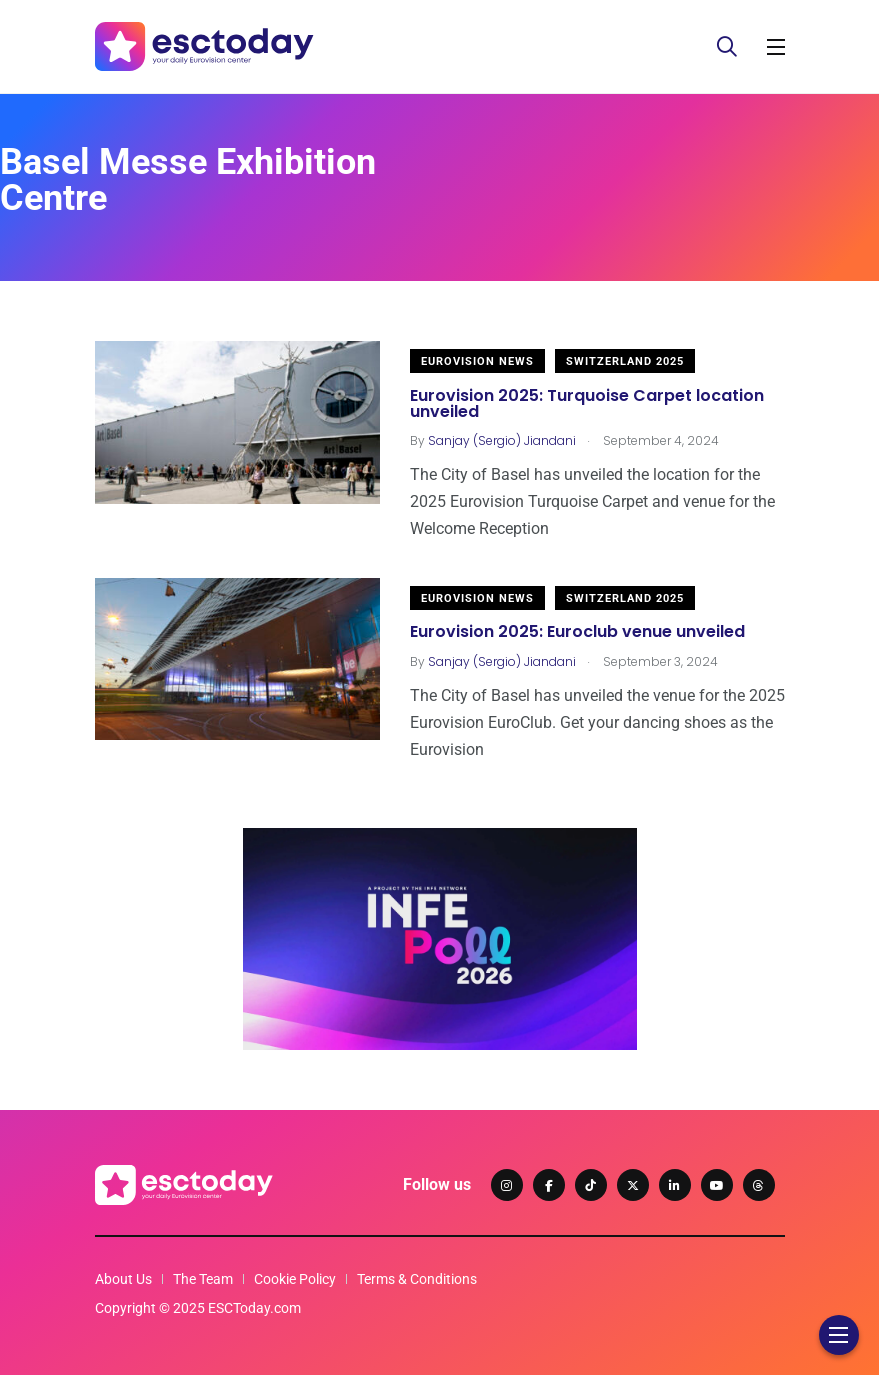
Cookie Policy (295, 1279)
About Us (123, 1279)
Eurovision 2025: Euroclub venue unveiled (577, 632)
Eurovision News (477, 361)
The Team (203, 1279)
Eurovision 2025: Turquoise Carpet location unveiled (587, 403)
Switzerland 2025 (625, 361)
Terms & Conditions (417, 1279)
